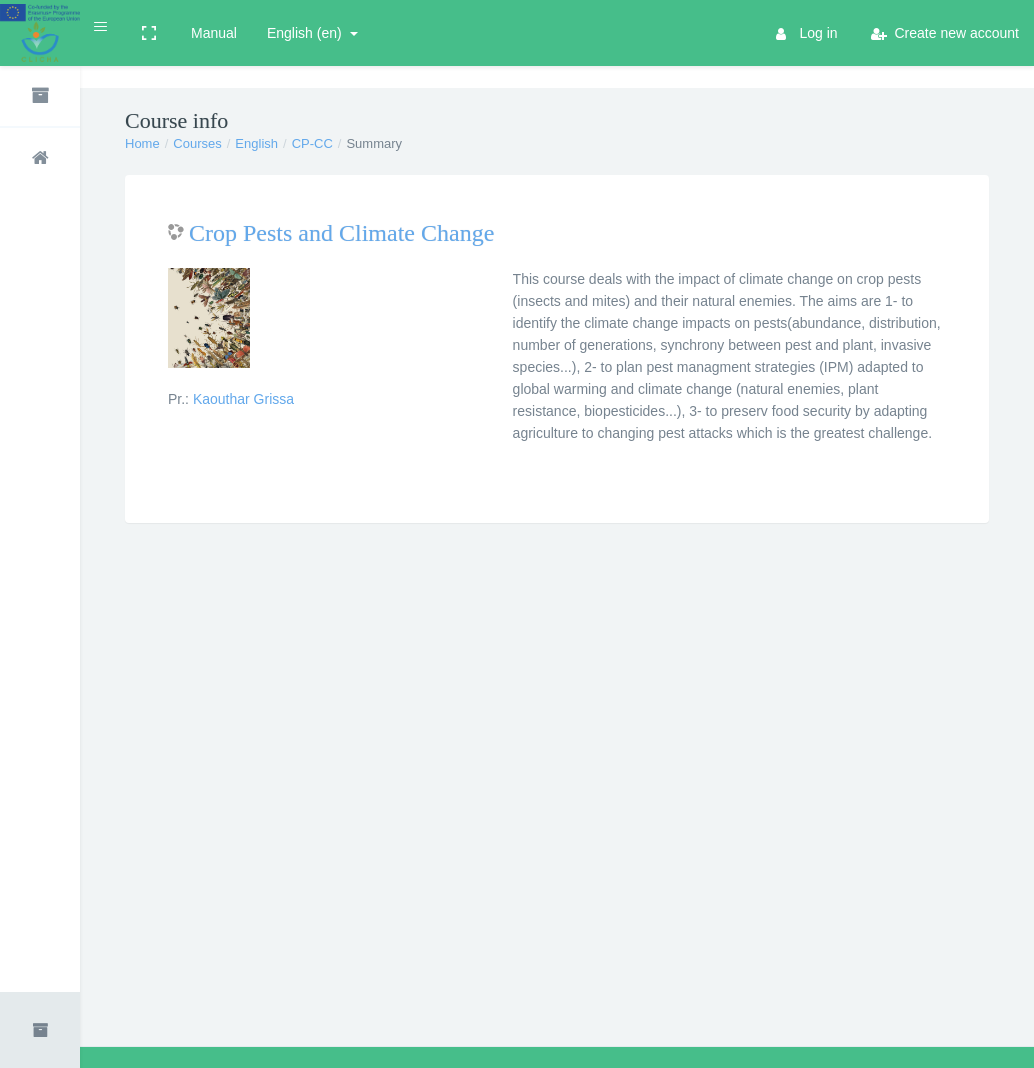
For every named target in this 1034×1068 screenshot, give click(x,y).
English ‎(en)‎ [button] (306, 33)
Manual (214, 33)
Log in (807, 33)
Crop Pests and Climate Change (341, 233)
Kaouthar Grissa (243, 399)
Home (142, 143)
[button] (101, 26)
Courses (197, 143)
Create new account (945, 33)
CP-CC (312, 143)
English (256, 143)
